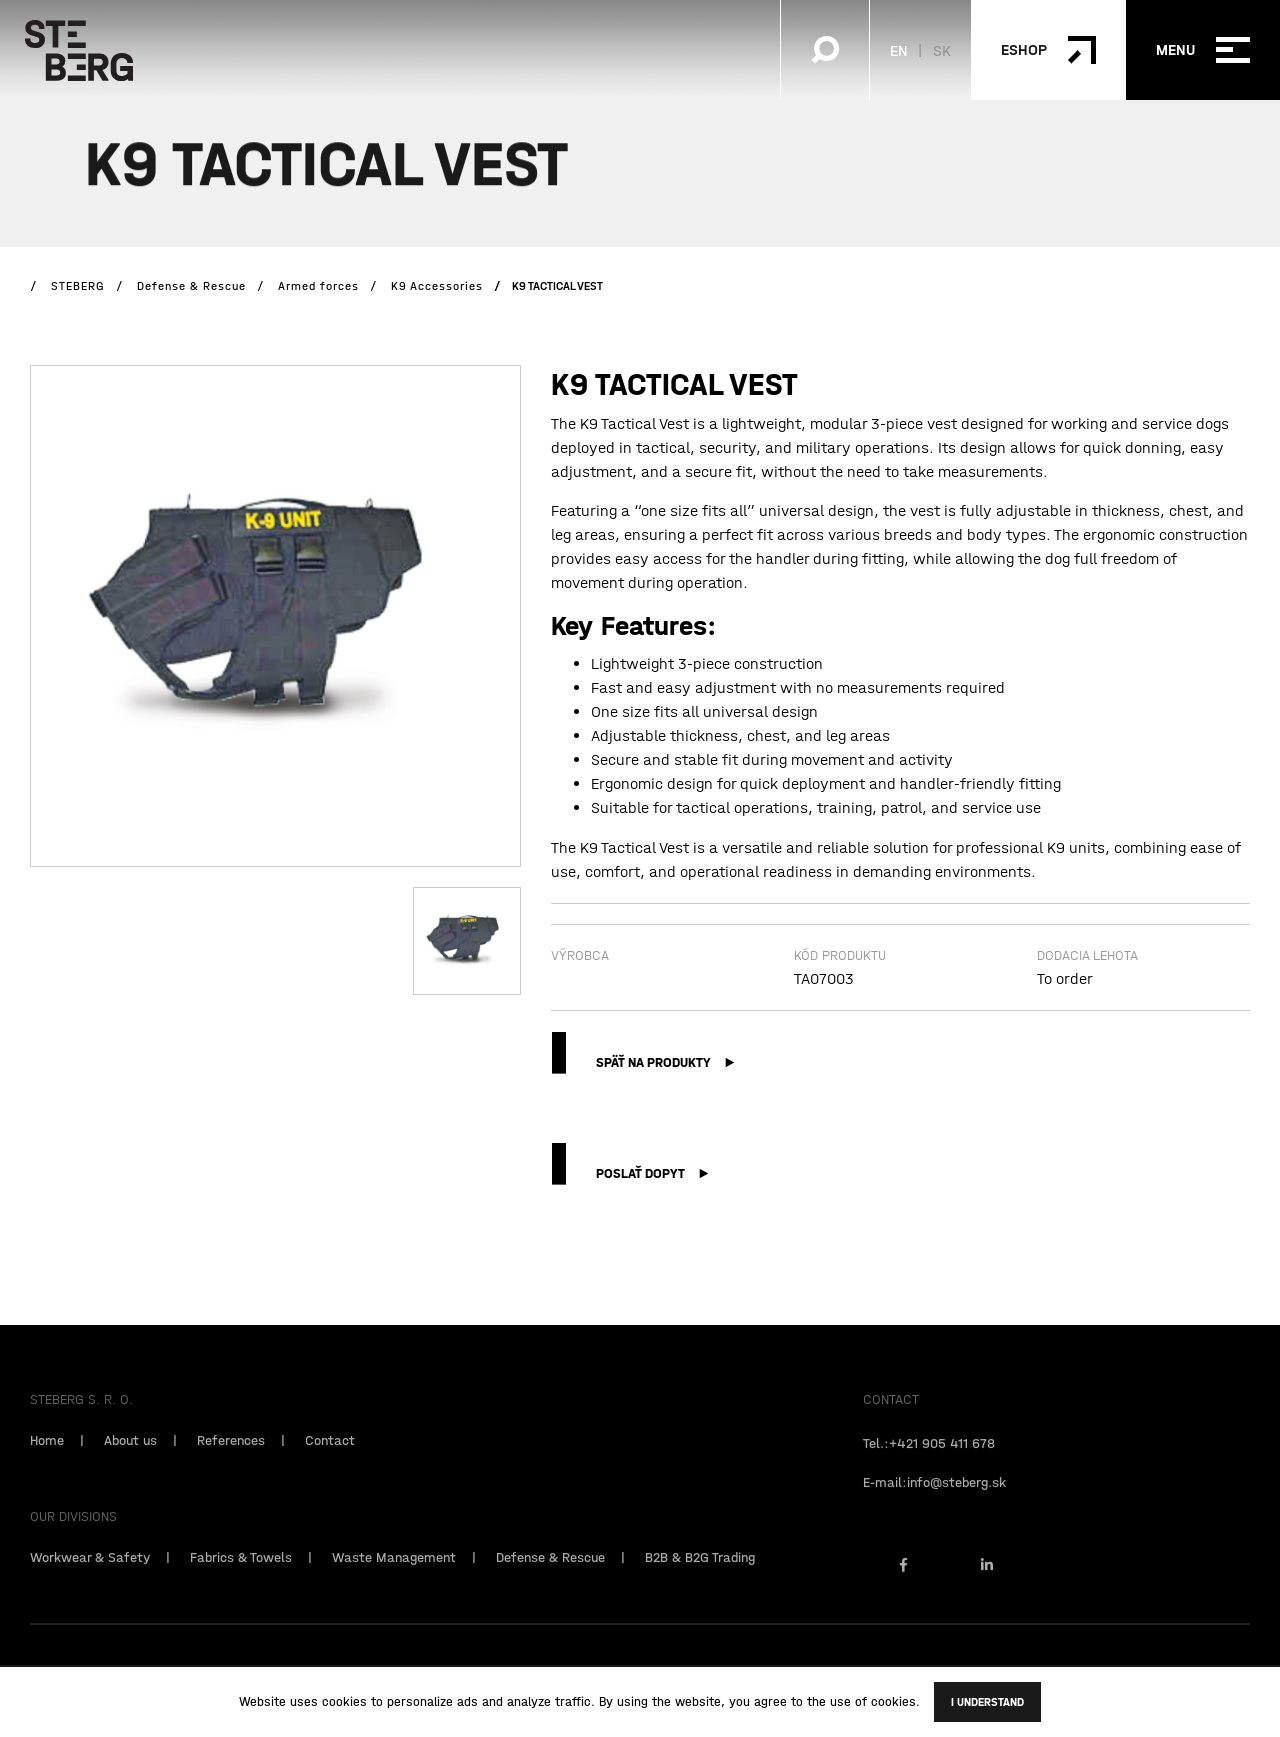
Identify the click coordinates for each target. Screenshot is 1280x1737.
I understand (987, 1702)
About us (130, 1468)
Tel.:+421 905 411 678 (929, 1471)
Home (47, 1468)
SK (942, 50)
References (231, 1468)
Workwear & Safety (90, 1585)
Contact (330, 1468)
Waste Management (394, 1585)
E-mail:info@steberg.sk (934, 1510)
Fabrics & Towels (241, 1585)
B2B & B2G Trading (700, 1585)
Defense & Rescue (550, 1585)
